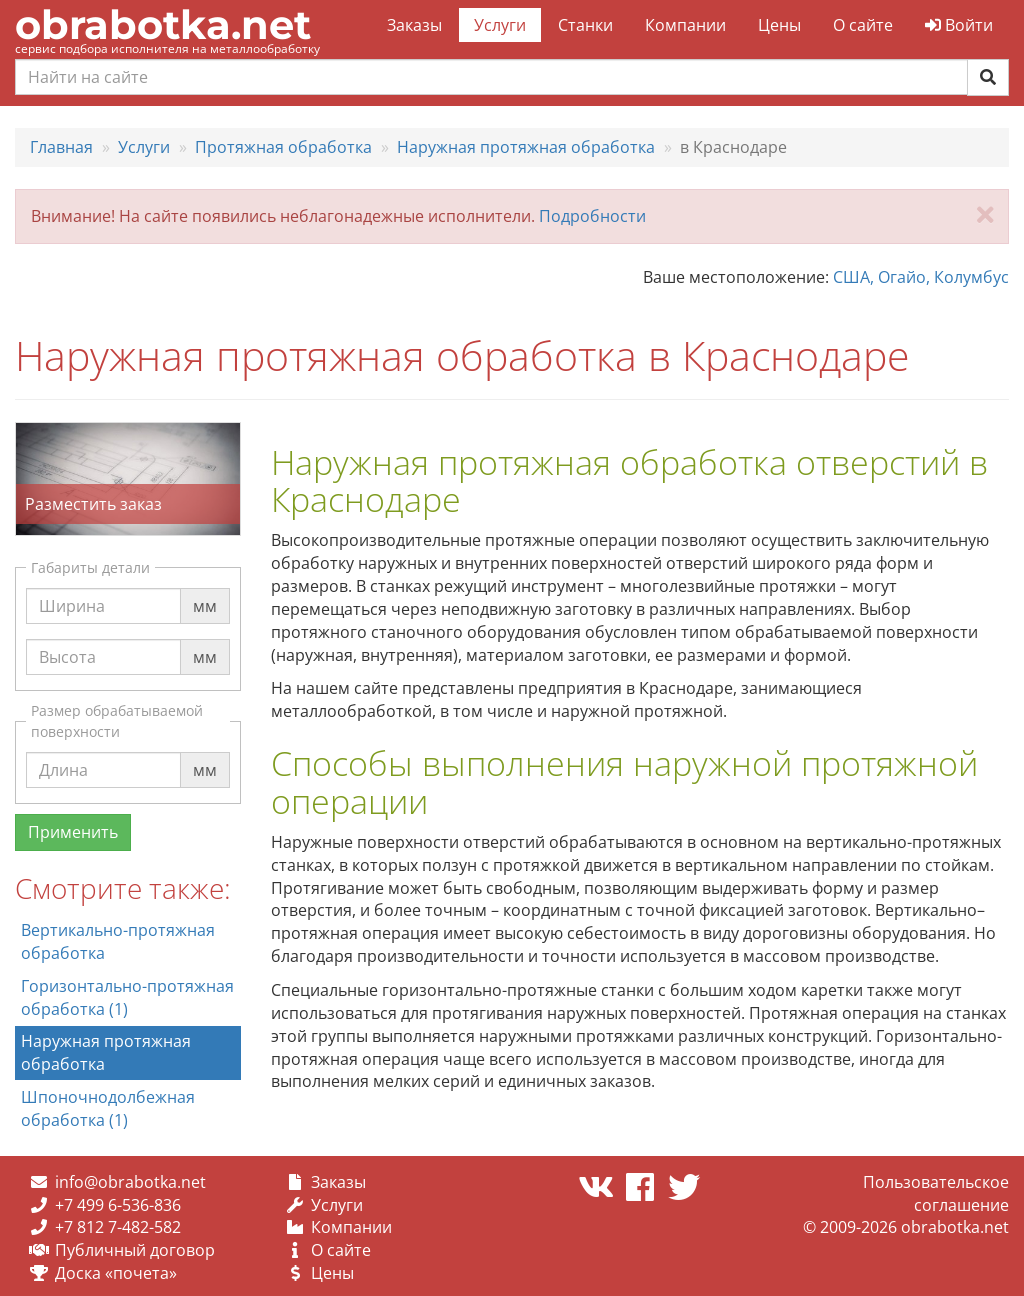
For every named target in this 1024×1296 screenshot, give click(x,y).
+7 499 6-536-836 (118, 1205)
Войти (959, 25)
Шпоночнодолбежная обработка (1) (108, 1108)
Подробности (592, 216)
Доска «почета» (116, 1273)
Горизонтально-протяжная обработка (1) (127, 997)
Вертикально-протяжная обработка (118, 941)
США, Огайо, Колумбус (921, 277)
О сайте (863, 25)
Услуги (500, 25)
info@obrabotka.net (130, 1182)
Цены (779, 25)
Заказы (414, 25)
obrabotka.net (163, 24)
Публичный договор (135, 1250)
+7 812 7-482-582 (118, 1227)
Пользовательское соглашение (936, 1193)
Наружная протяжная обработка (106, 1052)
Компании (685, 25)
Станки (585, 25)
